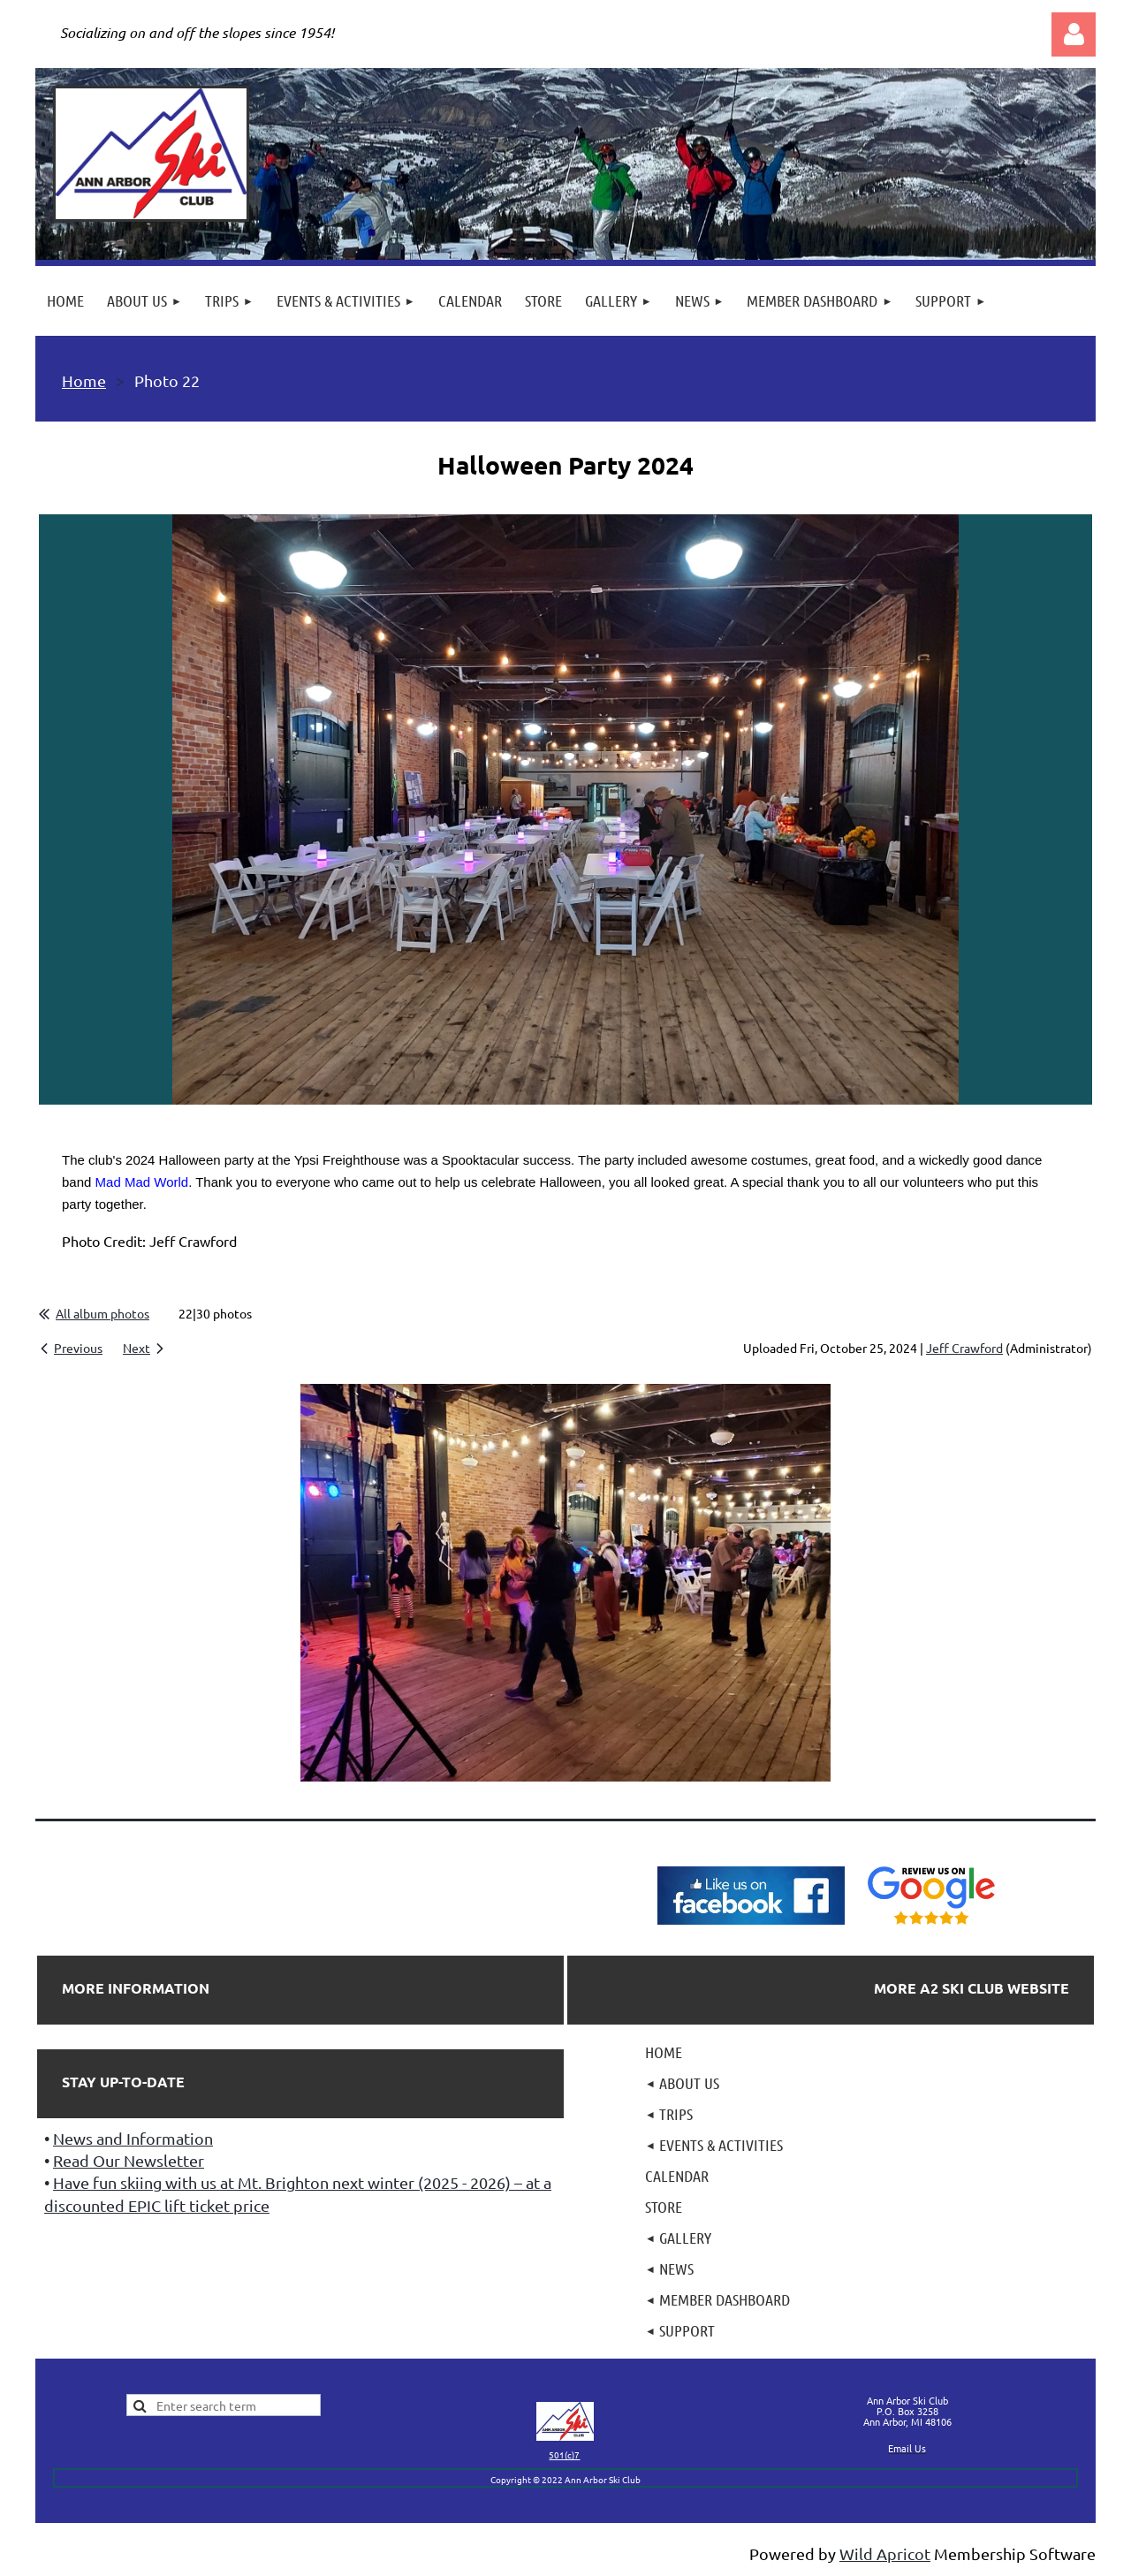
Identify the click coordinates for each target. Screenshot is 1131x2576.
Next (136, 1348)
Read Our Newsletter (128, 2160)
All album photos (102, 1313)
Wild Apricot (884, 2553)
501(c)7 (564, 2454)
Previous (78, 1348)
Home (84, 380)
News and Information (133, 2138)
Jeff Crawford (964, 1348)
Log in (1073, 34)
